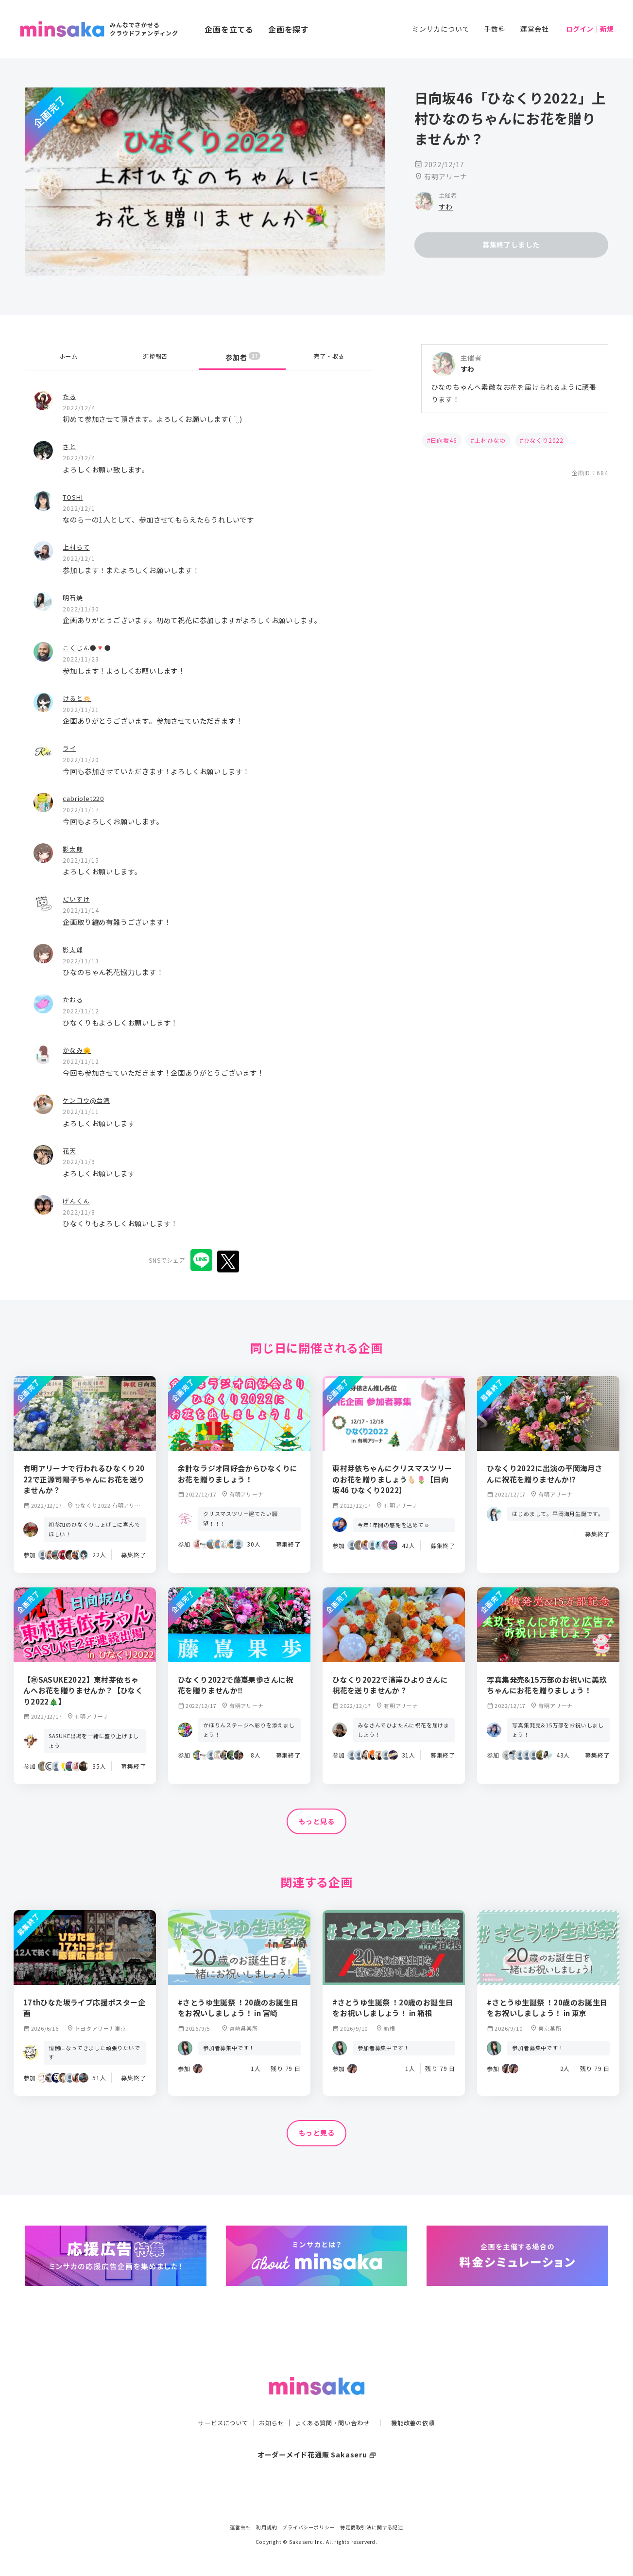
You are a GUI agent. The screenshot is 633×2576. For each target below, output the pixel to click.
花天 (70, 1150)
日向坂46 (443, 440)
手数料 (494, 29)
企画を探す (288, 29)
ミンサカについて (440, 29)
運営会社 (534, 29)
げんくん (77, 1200)
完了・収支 (329, 357)
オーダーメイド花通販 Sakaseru (316, 2434)
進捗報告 (155, 357)
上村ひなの (490, 440)
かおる (73, 999)
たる (70, 396)
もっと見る (316, 1822)
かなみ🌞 (78, 1049)
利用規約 (266, 2527)
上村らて (77, 546)
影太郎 (73, 848)
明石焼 (73, 597)
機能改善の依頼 (424, 2403)
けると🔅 (78, 698)
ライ (70, 748)
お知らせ (266, 2403)
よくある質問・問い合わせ (334, 2403)
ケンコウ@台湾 (88, 1100)
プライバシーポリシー (308, 2527)
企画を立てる (229, 29)
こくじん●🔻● (89, 647)
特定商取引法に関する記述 (371, 2527)
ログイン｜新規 (590, 29)
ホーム (68, 357)
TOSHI (74, 496)
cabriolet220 (86, 798)
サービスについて (211, 2403)
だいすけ (77, 898)
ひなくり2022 (544, 440)
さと (70, 446)
